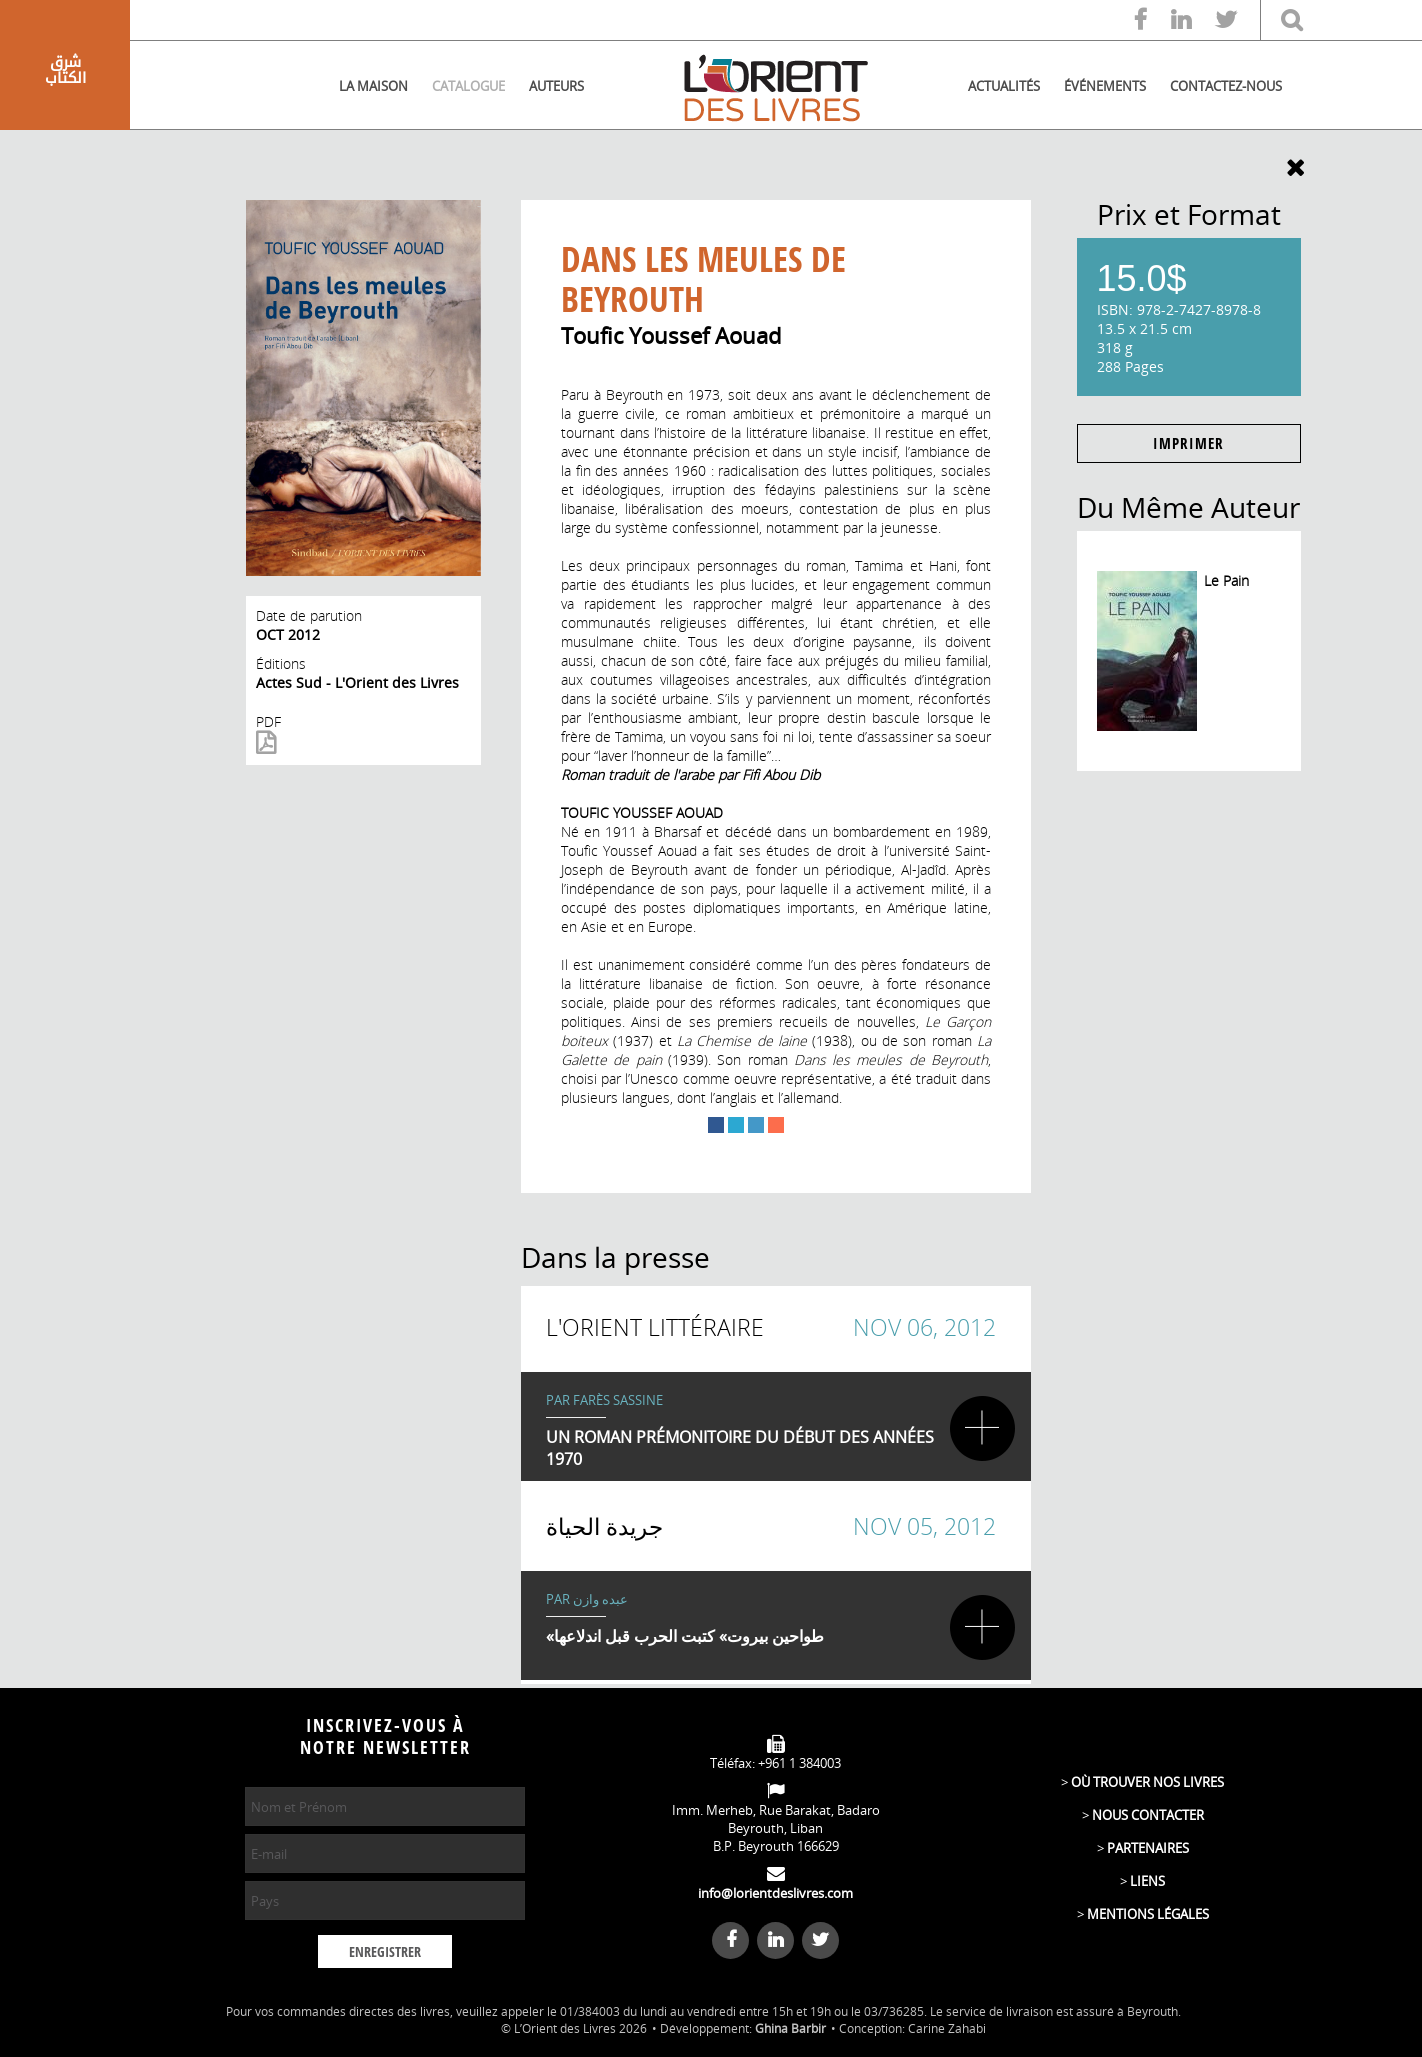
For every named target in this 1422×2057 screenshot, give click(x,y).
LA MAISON (373, 86)
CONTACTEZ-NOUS (1226, 86)
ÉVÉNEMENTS (1105, 86)
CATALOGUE (468, 86)
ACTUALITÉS (1004, 86)
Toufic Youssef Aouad (671, 335)
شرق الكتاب (65, 70)
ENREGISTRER (385, 1952)
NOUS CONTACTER (1148, 1815)
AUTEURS (556, 86)
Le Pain (1226, 580)
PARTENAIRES (1148, 1848)
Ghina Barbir (790, 2028)
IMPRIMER (1188, 444)
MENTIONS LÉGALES (1148, 1914)
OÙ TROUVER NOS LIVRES (1147, 1782)
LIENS (1147, 1881)
